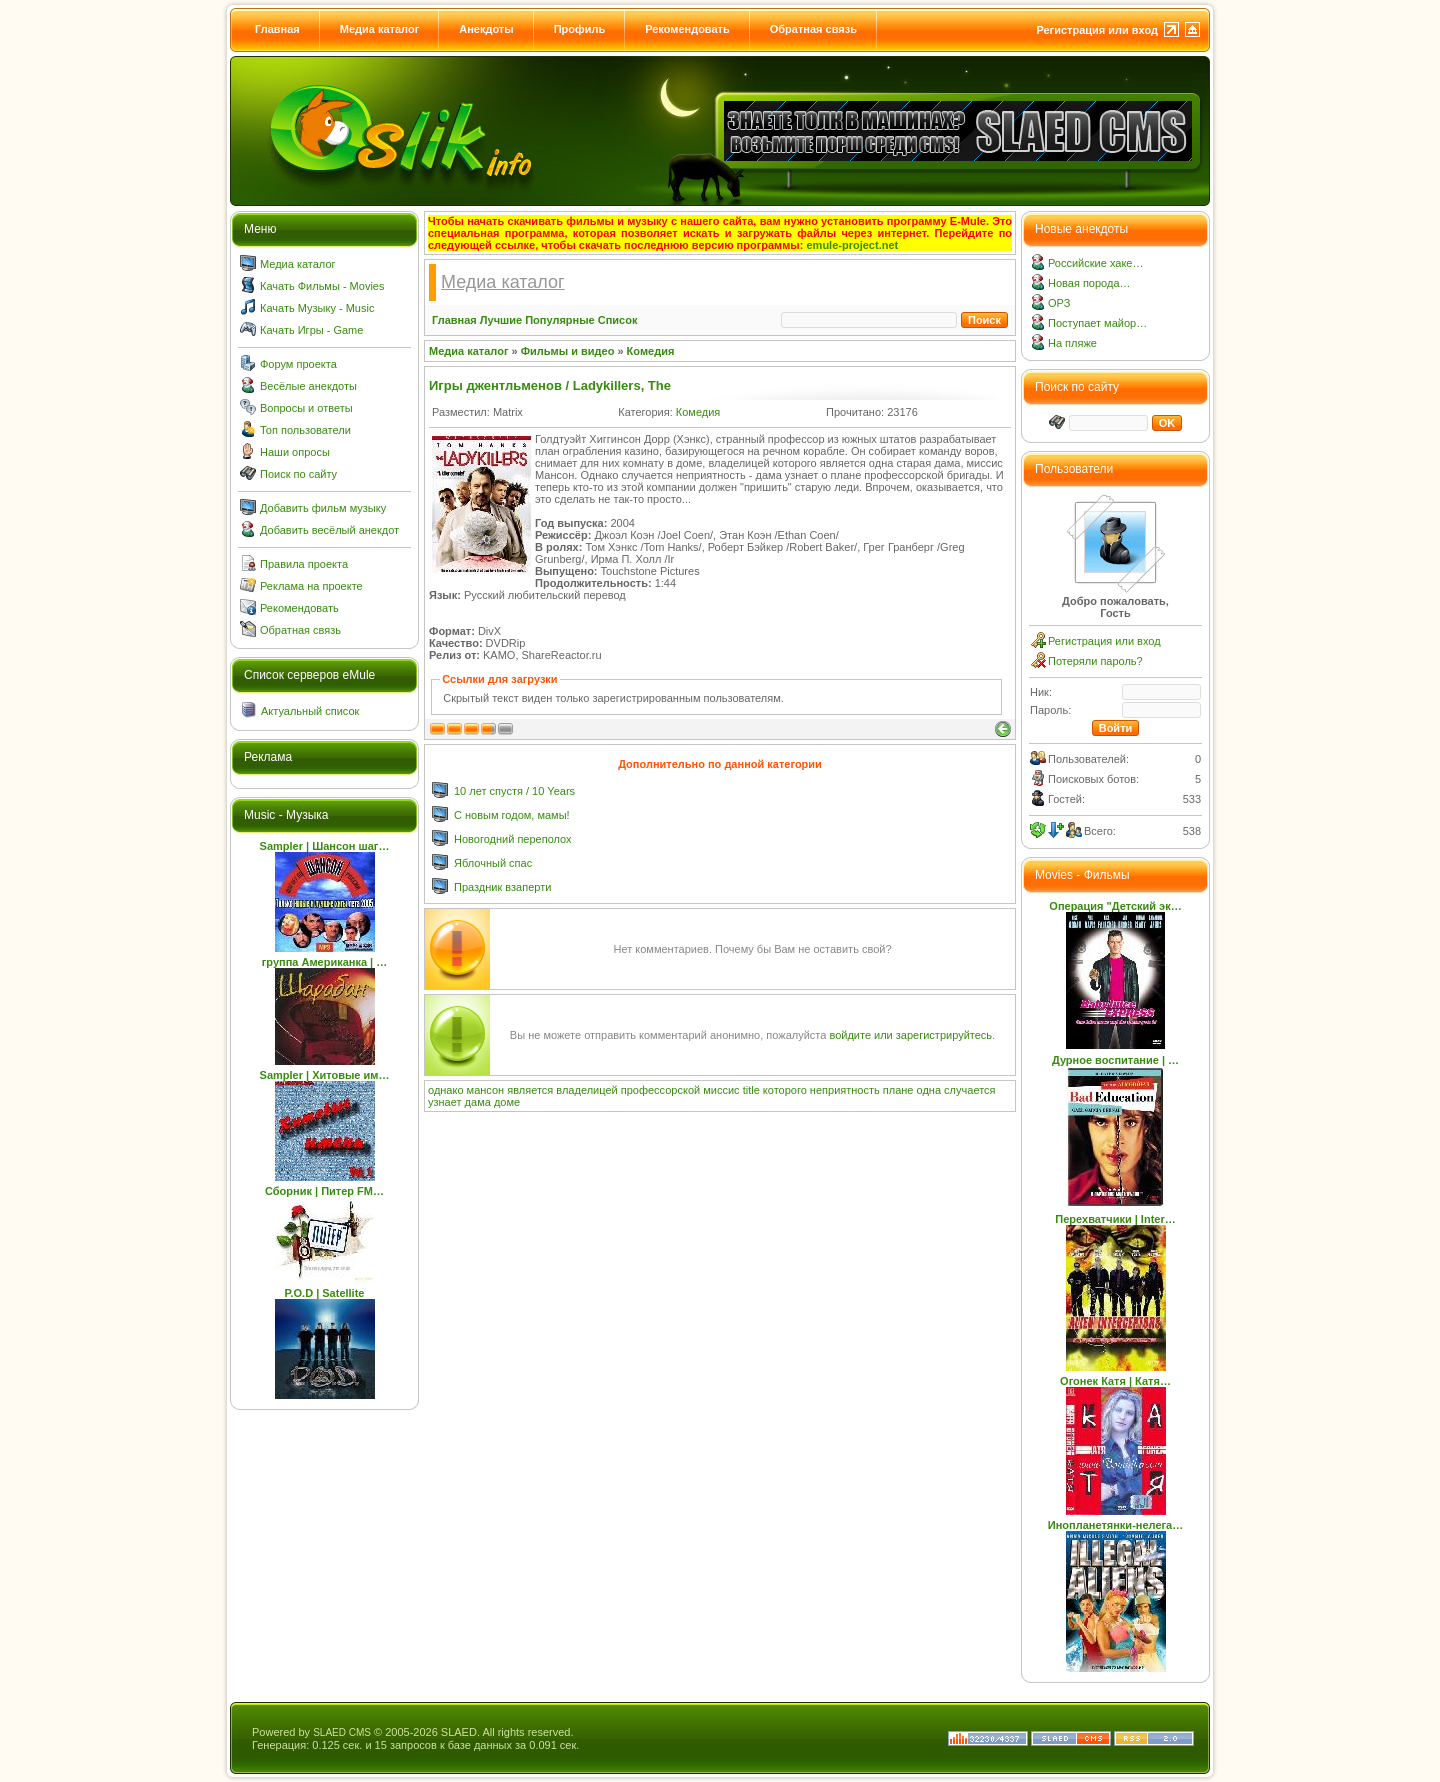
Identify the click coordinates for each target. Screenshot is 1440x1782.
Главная (277, 29)
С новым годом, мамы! (512, 815)
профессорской (660, 1090)
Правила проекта (304, 564)
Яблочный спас (493, 863)
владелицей (586, 1090)
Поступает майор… (1097, 323)
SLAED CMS (342, 1732)
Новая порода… (1089, 283)
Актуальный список (310, 711)
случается (969, 1090)
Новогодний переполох (513, 839)
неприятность (845, 1090)
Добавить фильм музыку (323, 508)
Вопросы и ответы (306, 408)
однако (446, 1090)
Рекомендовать (687, 29)
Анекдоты (486, 29)
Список (618, 320)
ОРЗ (1059, 303)
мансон (486, 1090)
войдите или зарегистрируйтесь (910, 1035)
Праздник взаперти (502, 887)
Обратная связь (813, 29)
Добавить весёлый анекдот (329, 530)
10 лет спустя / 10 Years (514, 791)
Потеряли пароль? (1095, 661)
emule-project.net (853, 245)
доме (507, 1102)
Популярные (560, 320)
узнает (445, 1102)
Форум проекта (298, 364)
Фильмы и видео (568, 351)
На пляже (1072, 343)
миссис (721, 1090)
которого (785, 1090)
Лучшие (501, 320)
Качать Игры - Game (311, 330)
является (530, 1090)
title (751, 1090)
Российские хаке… (1095, 263)
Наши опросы (295, 452)
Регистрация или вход (1097, 30)
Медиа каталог (379, 29)
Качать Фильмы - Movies (322, 286)
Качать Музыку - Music (317, 308)
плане (898, 1090)
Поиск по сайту (298, 474)
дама (478, 1102)
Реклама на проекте (311, 586)
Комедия (651, 351)
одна (929, 1090)
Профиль (579, 29)
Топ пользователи (305, 430)
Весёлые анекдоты (308, 386)
